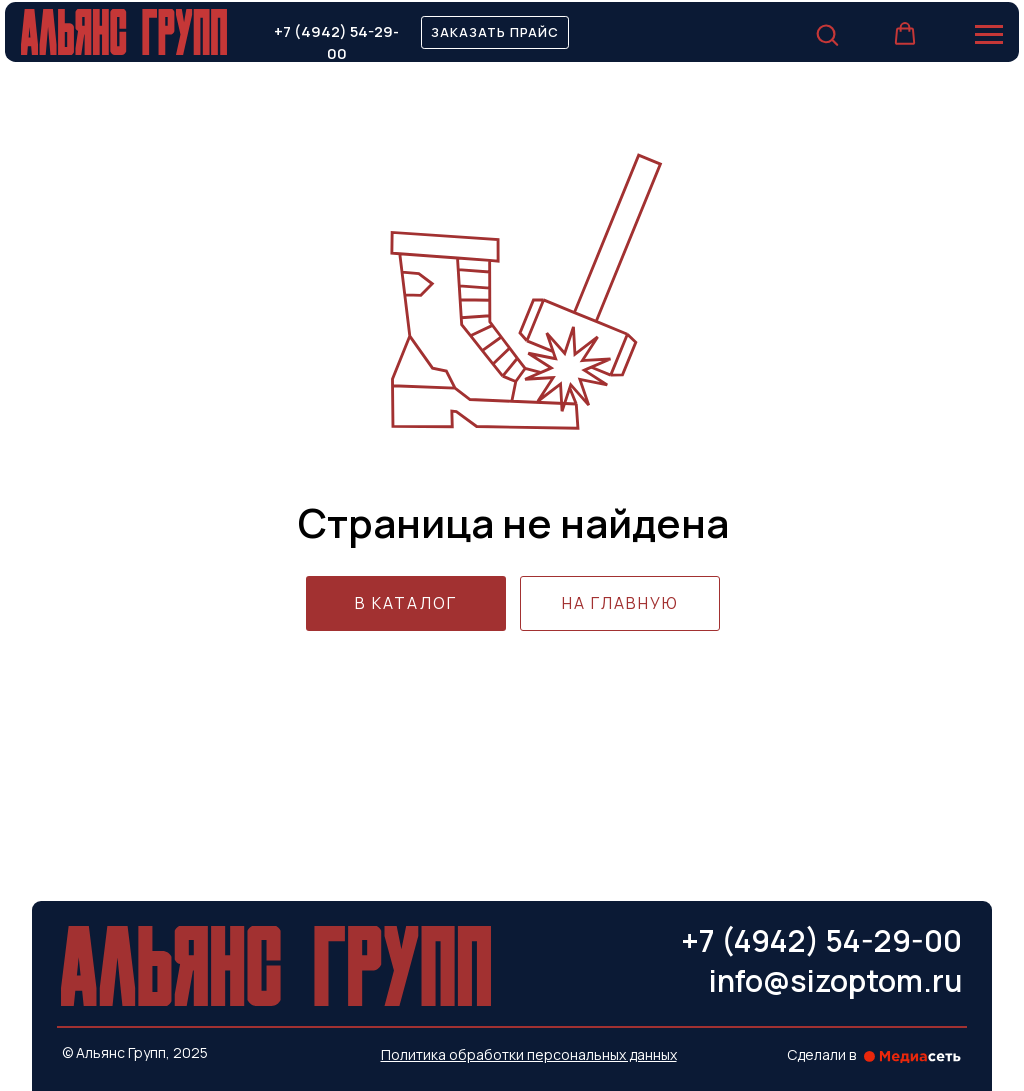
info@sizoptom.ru (835, 980)
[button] (494, 32)
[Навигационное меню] (989, 35)
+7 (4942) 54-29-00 (336, 41)
